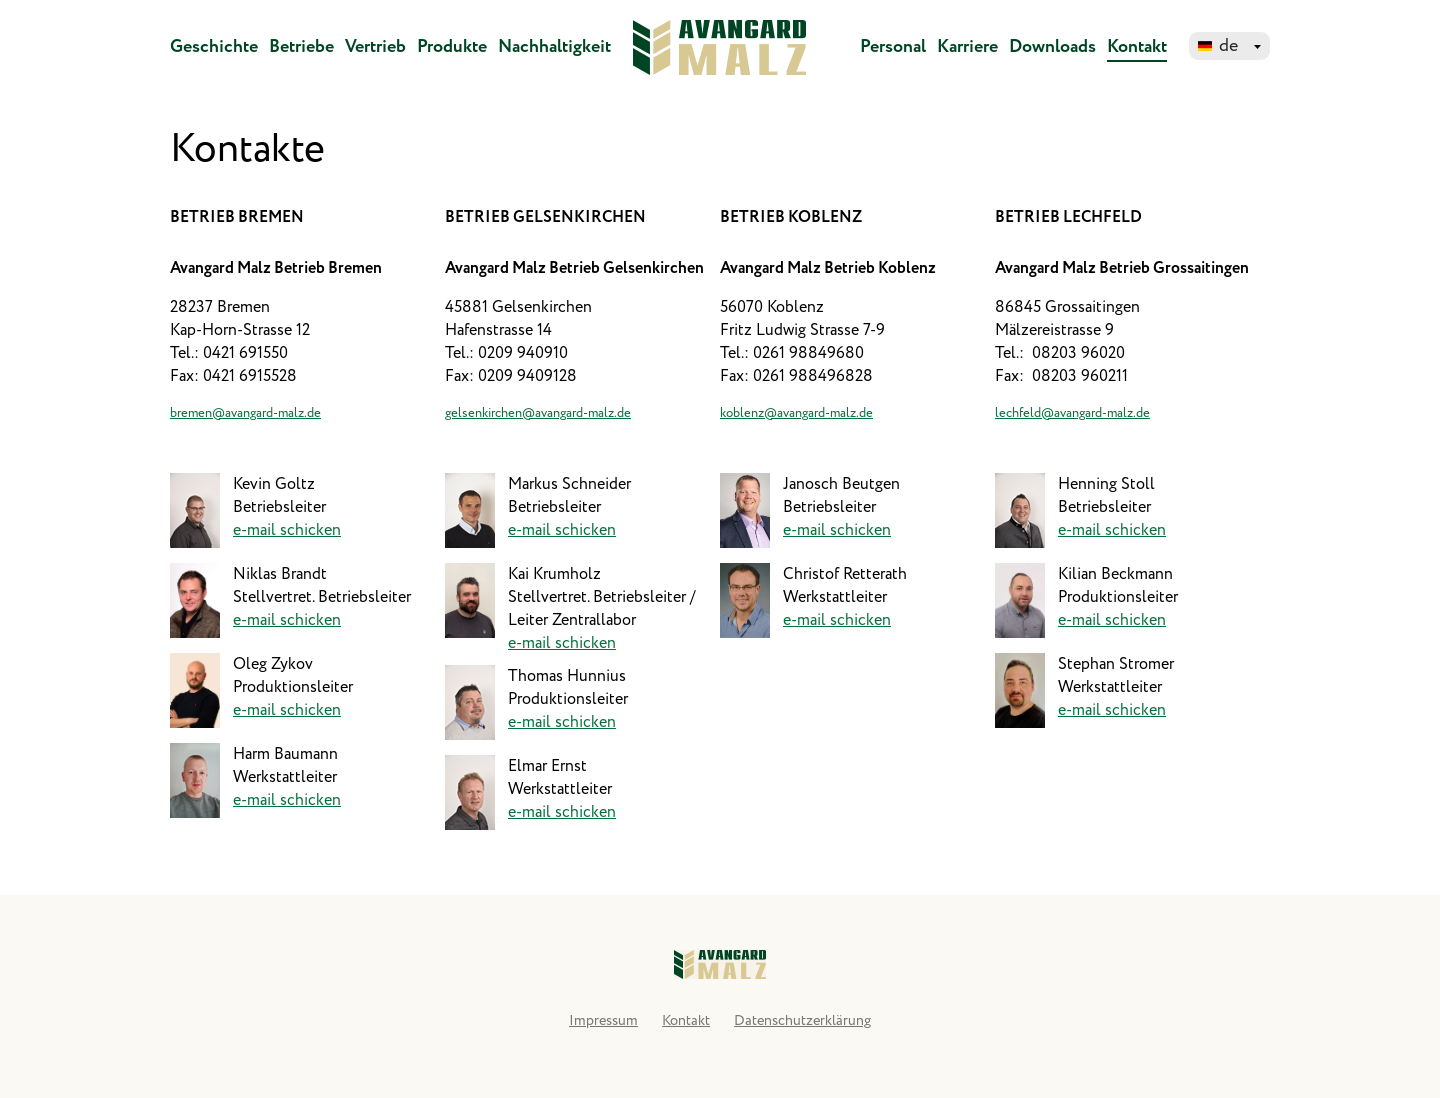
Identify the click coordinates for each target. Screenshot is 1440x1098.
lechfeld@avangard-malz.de (1072, 413)
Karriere (967, 47)
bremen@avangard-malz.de (245, 413)
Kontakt (1137, 47)
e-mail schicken (287, 530)
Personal (893, 47)
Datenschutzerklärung (802, 1021)
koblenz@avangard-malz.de (796, 413)
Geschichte (214, 47)
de (1228, 46)
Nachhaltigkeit (554, 47)
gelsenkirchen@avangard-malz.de (538, 413)
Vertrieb (375, 47)
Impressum (603, 1021)
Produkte (452, 47)
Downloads (1052, 47)
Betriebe (301, 47)
